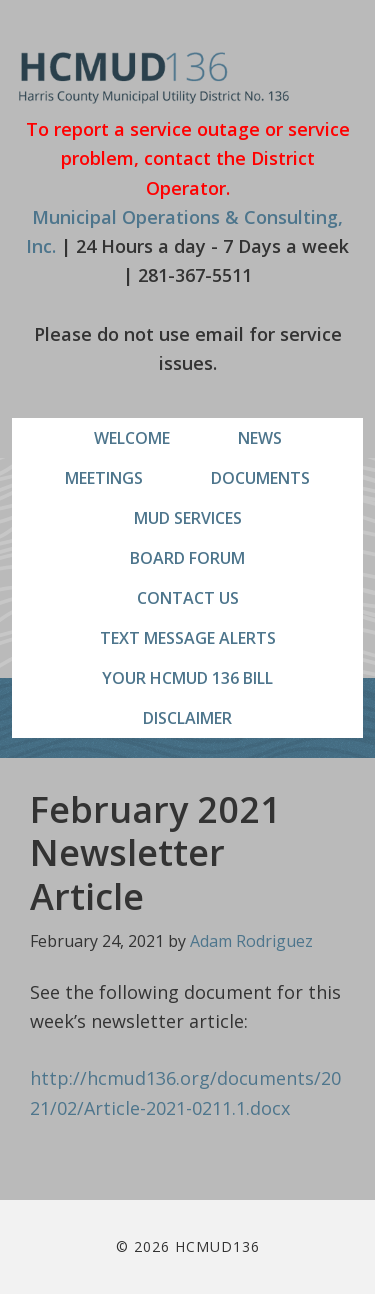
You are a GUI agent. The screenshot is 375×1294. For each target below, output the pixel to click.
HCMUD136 (154, 77)
